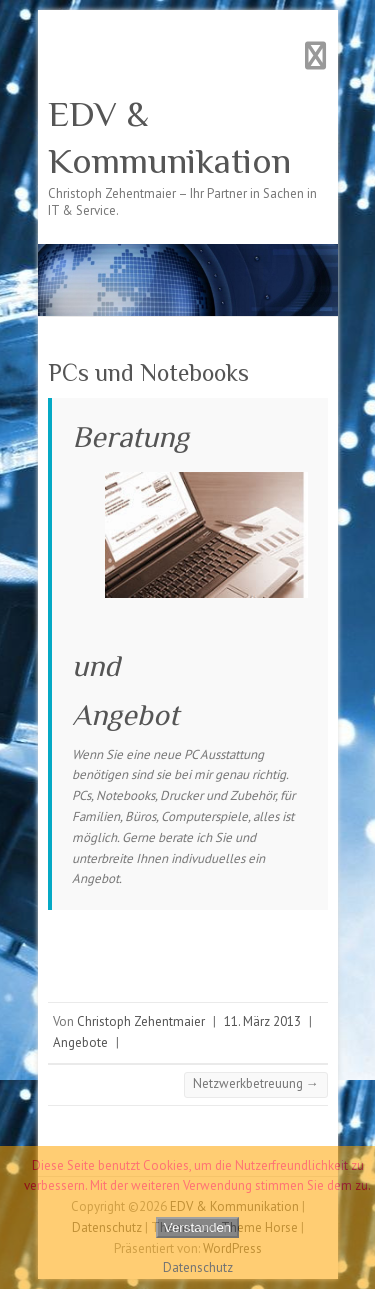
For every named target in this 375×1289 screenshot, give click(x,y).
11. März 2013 (262, 1021)
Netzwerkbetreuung (256, 1083)
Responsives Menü (316, 55)
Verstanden (197, 1227)
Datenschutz (198, 1267)
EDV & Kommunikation (169, 137)
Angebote (80, 1042)
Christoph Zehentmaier (141, 1021)
